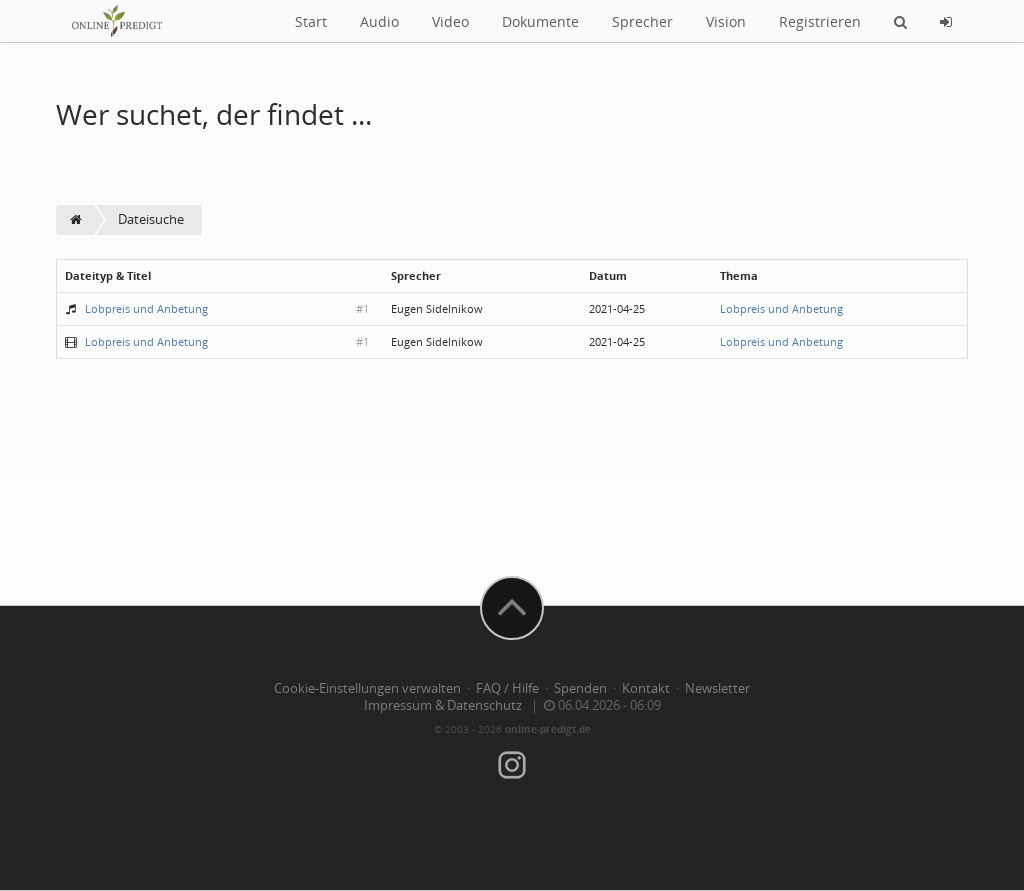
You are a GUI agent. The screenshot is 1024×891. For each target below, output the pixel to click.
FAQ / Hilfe (507, 688)
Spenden (580, 688)
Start (311, 21)
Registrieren (820, 21)
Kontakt (646, 688)
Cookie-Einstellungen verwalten (367, 688)
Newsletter (717, 688)
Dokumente (540, 21)
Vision (726, 21)
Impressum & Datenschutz (443, 705)
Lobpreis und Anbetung (146, 308)
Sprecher (642, 21)
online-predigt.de (548, 729)
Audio (379, 21)
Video (450, 21)
